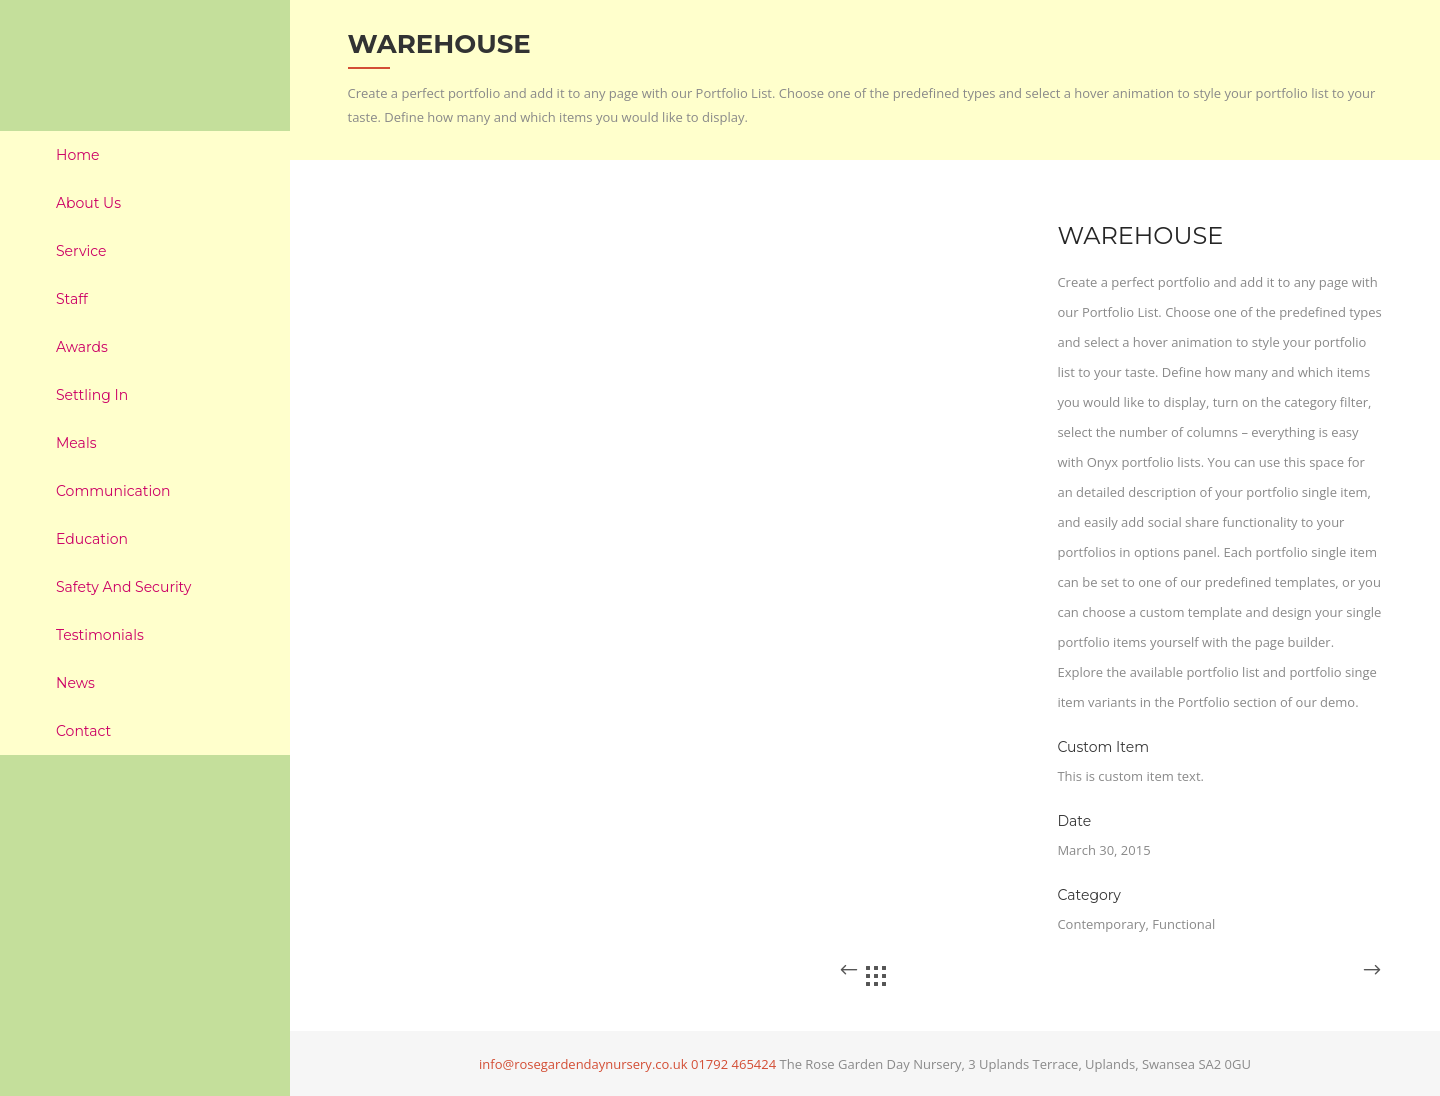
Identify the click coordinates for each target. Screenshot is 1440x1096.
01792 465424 (733, 1064)
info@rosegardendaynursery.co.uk (583, 1064)
